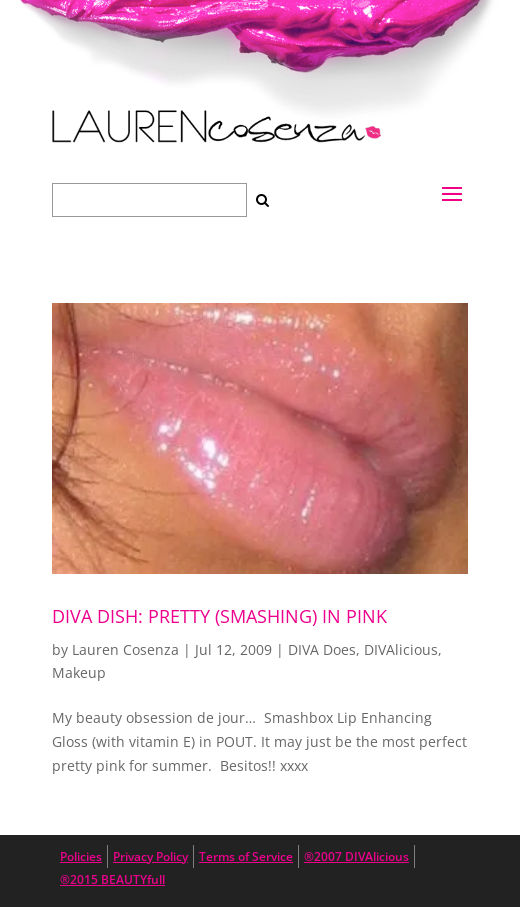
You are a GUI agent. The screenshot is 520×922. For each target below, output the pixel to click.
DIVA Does (322, 649)
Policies (81, 856)
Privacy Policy (150, 856)
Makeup (79, 672)
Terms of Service (246, 856)
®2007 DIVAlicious (356, 856)
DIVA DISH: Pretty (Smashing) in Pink (219, 616)
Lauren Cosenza (125, 649)
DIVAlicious (401, 649)
